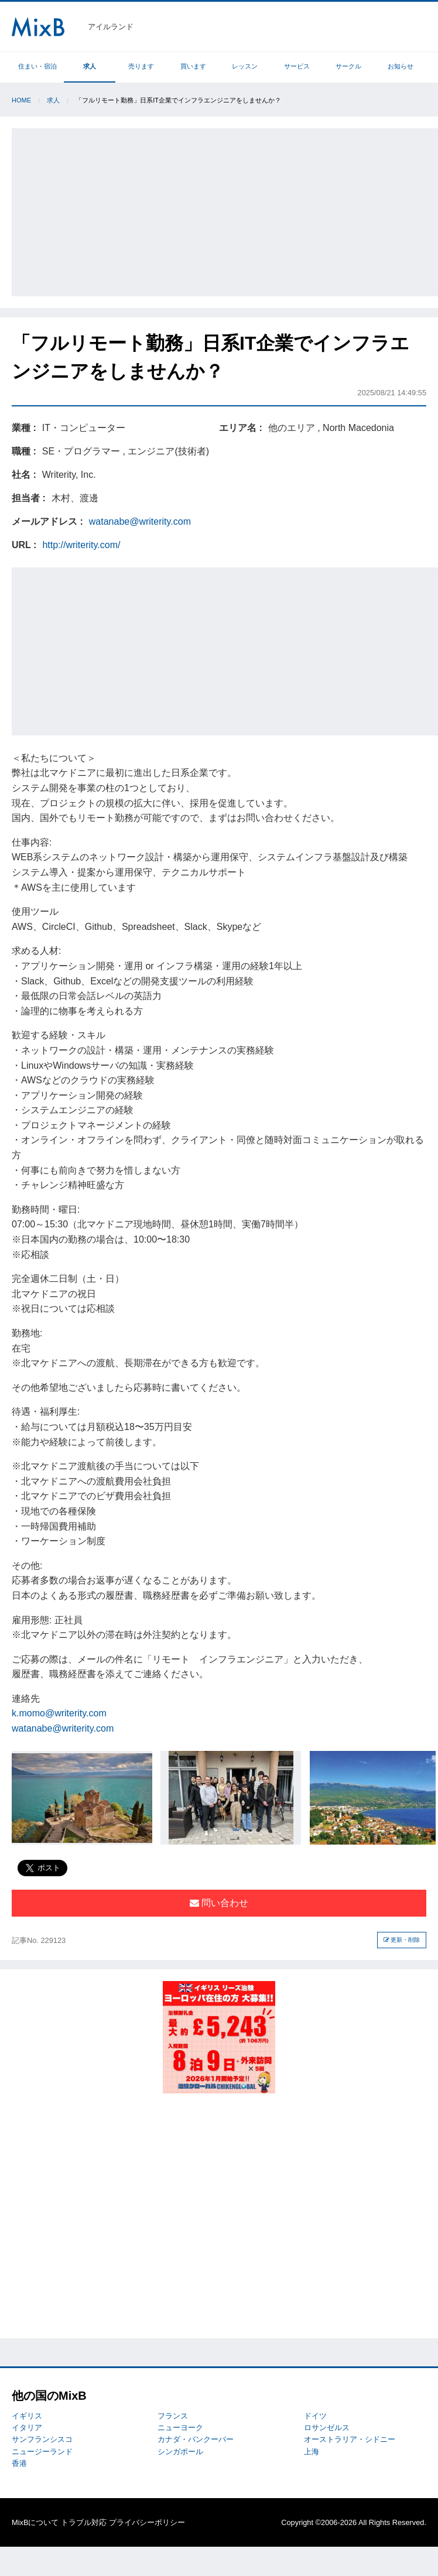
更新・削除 (402, 1940)
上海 (311, 2451)
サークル (348, 66)
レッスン (245, 66)
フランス (173, 2415)
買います (193, 66)
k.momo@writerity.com (59, 1713)
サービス (297, 66)
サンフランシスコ (42, 2439)
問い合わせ (219, 1903)
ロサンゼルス (327, 2427)
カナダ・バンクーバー (196, 2439)
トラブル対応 (84, 2522)
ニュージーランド (42, 2451)
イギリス (27, 2415)
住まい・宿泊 (37, 66)
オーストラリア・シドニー (349, 2439)
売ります (141, 66)
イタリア (27, 2427)
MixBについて (35, 2522)
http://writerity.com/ (81, 545)
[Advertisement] (225, 210)
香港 (19, 2463)
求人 (89, 66)
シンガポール (180, 2451)
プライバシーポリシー (147, 2522)
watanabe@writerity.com (140, 521)
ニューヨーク (180, 2427)
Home (21, 100)
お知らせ (400, 66)
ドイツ (315, 2415)
